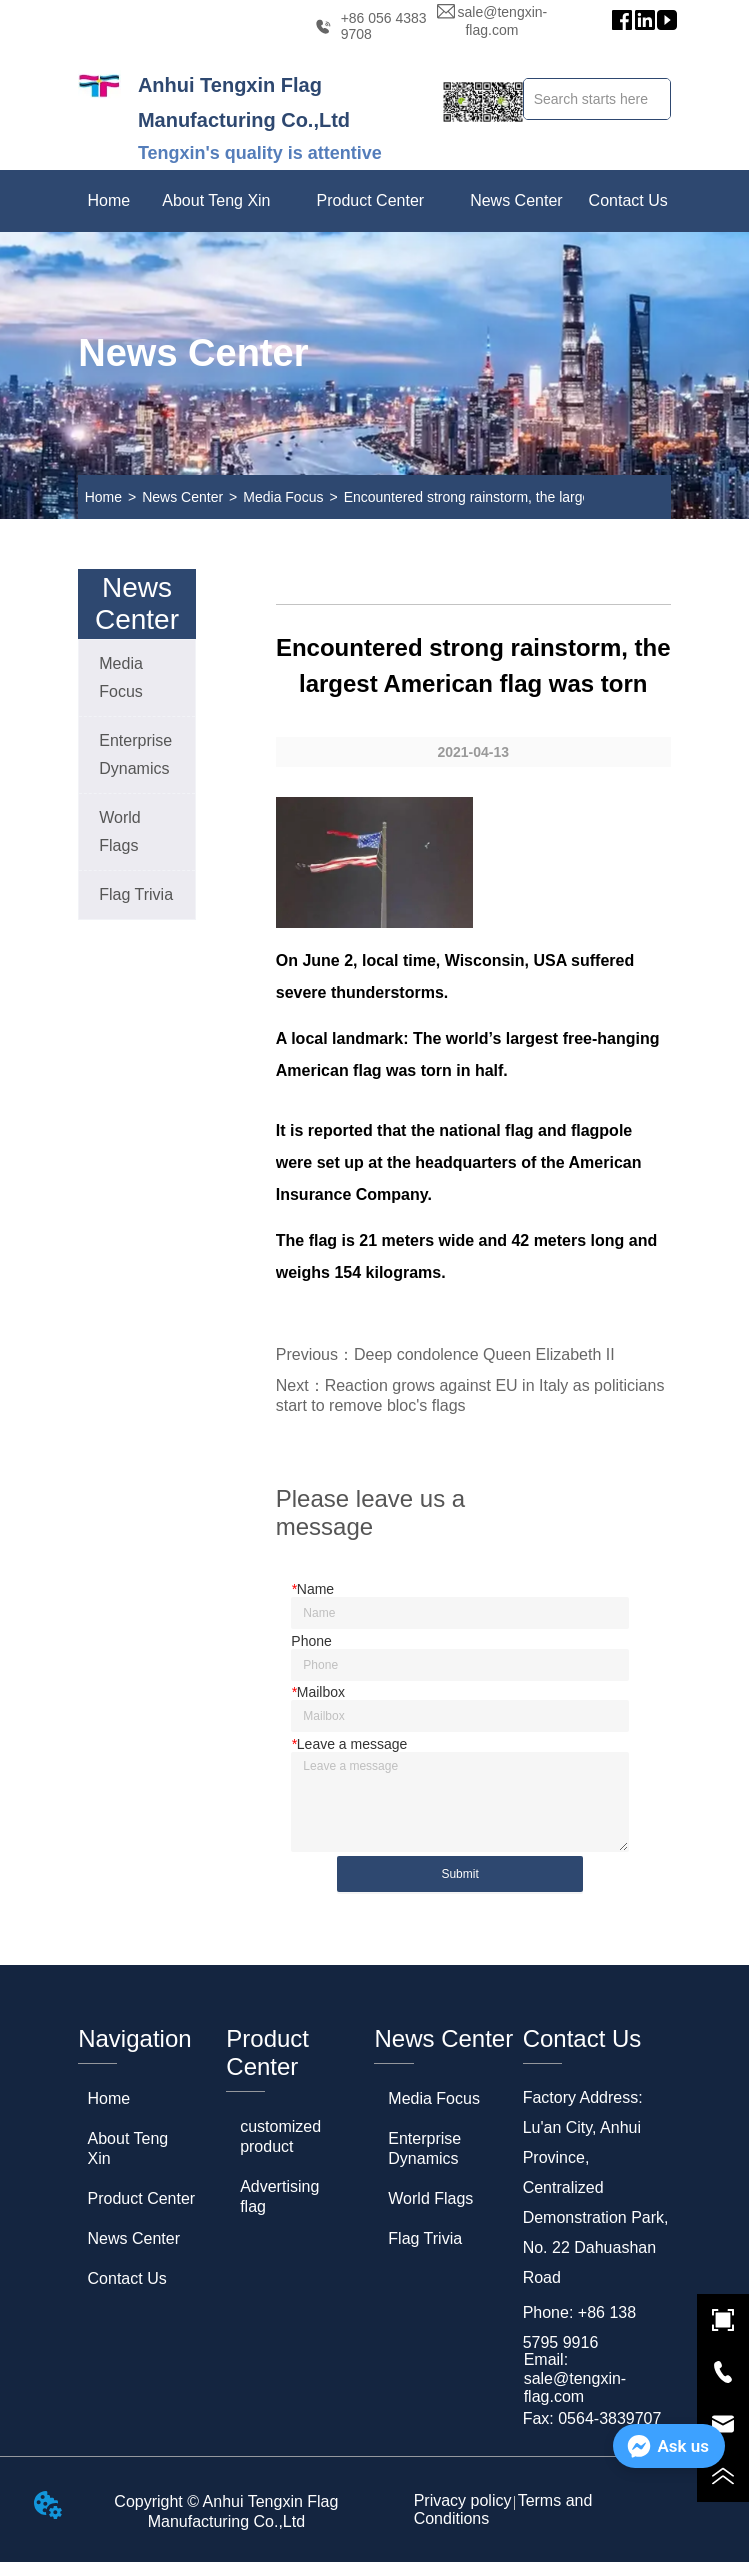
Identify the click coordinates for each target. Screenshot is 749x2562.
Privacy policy (463, 2500)
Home (103, 497)
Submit (459, 1874)
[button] (216, 201)
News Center (182, 497)
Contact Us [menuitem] (628, 200)
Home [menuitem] (108, 200)
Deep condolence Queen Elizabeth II (484, 1354)
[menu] (374, 201)
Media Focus (283, 497)
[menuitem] (216, 201)
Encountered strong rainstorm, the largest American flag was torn (545, 497)
